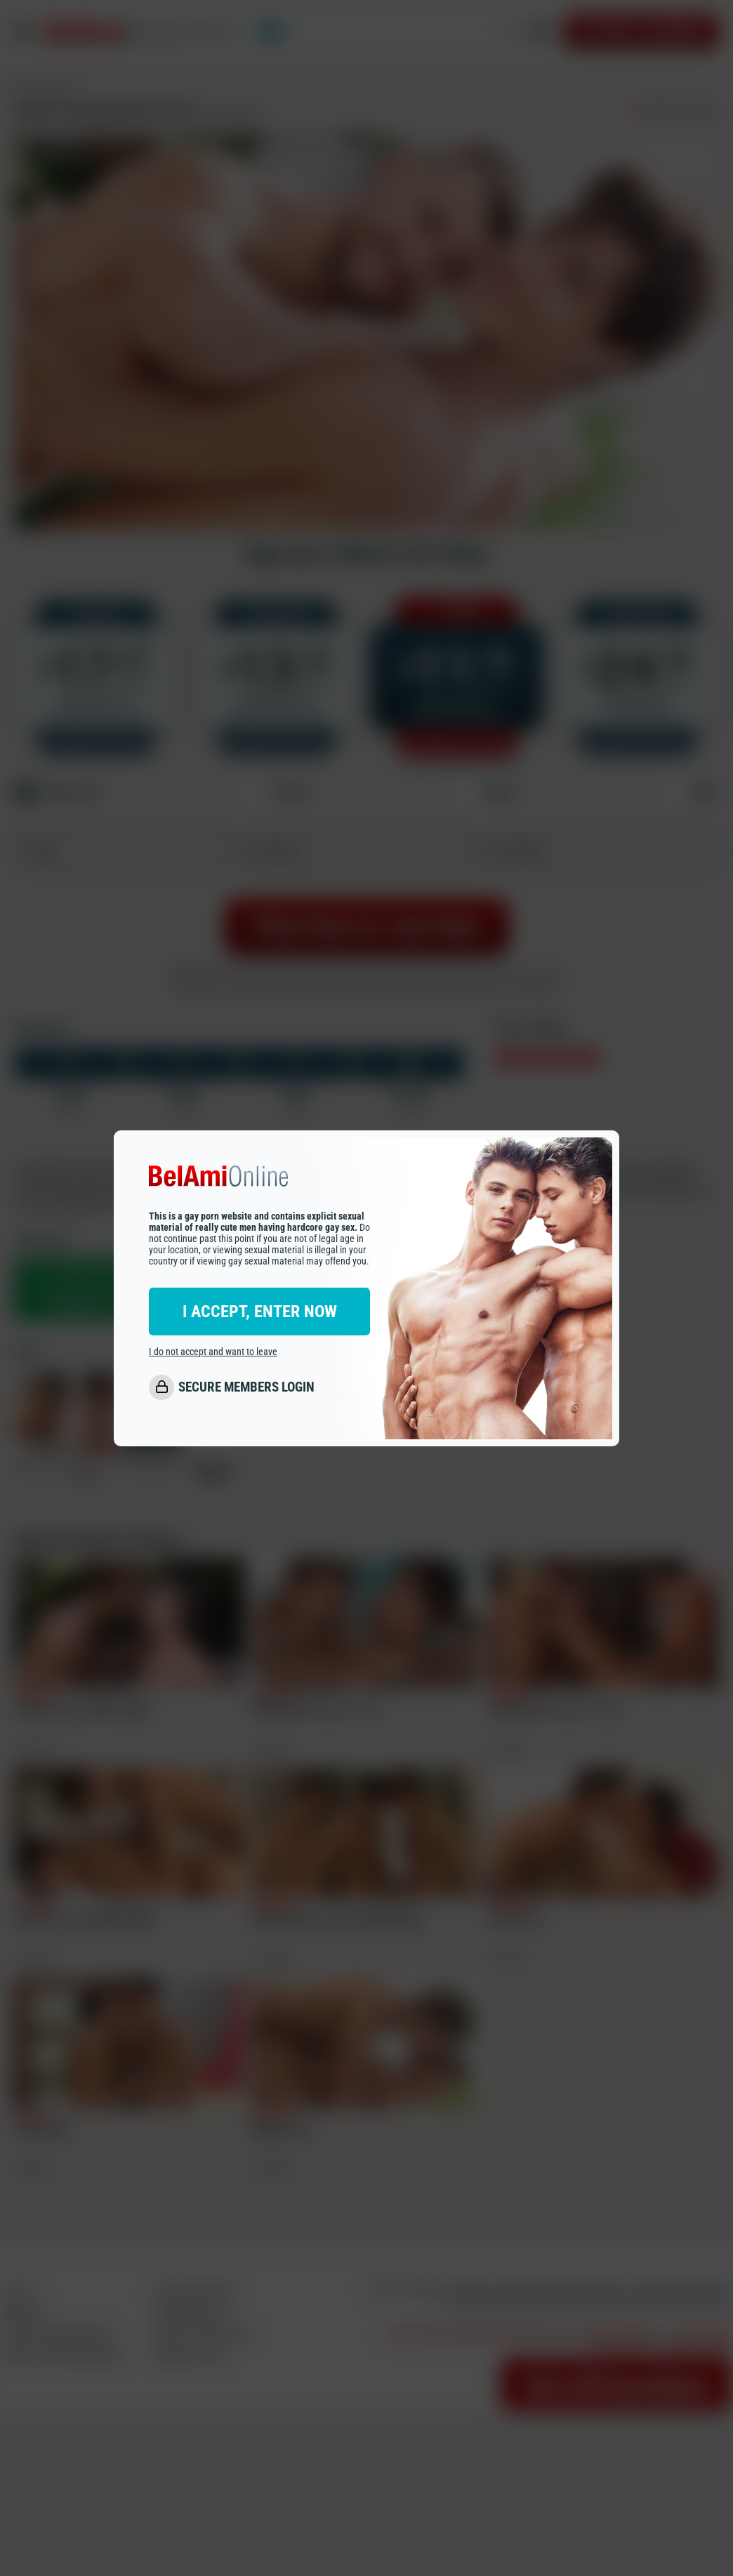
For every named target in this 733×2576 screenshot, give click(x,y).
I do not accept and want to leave (213, 1351)
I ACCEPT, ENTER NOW (260, 1311)
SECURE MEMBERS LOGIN (246, 1387)
